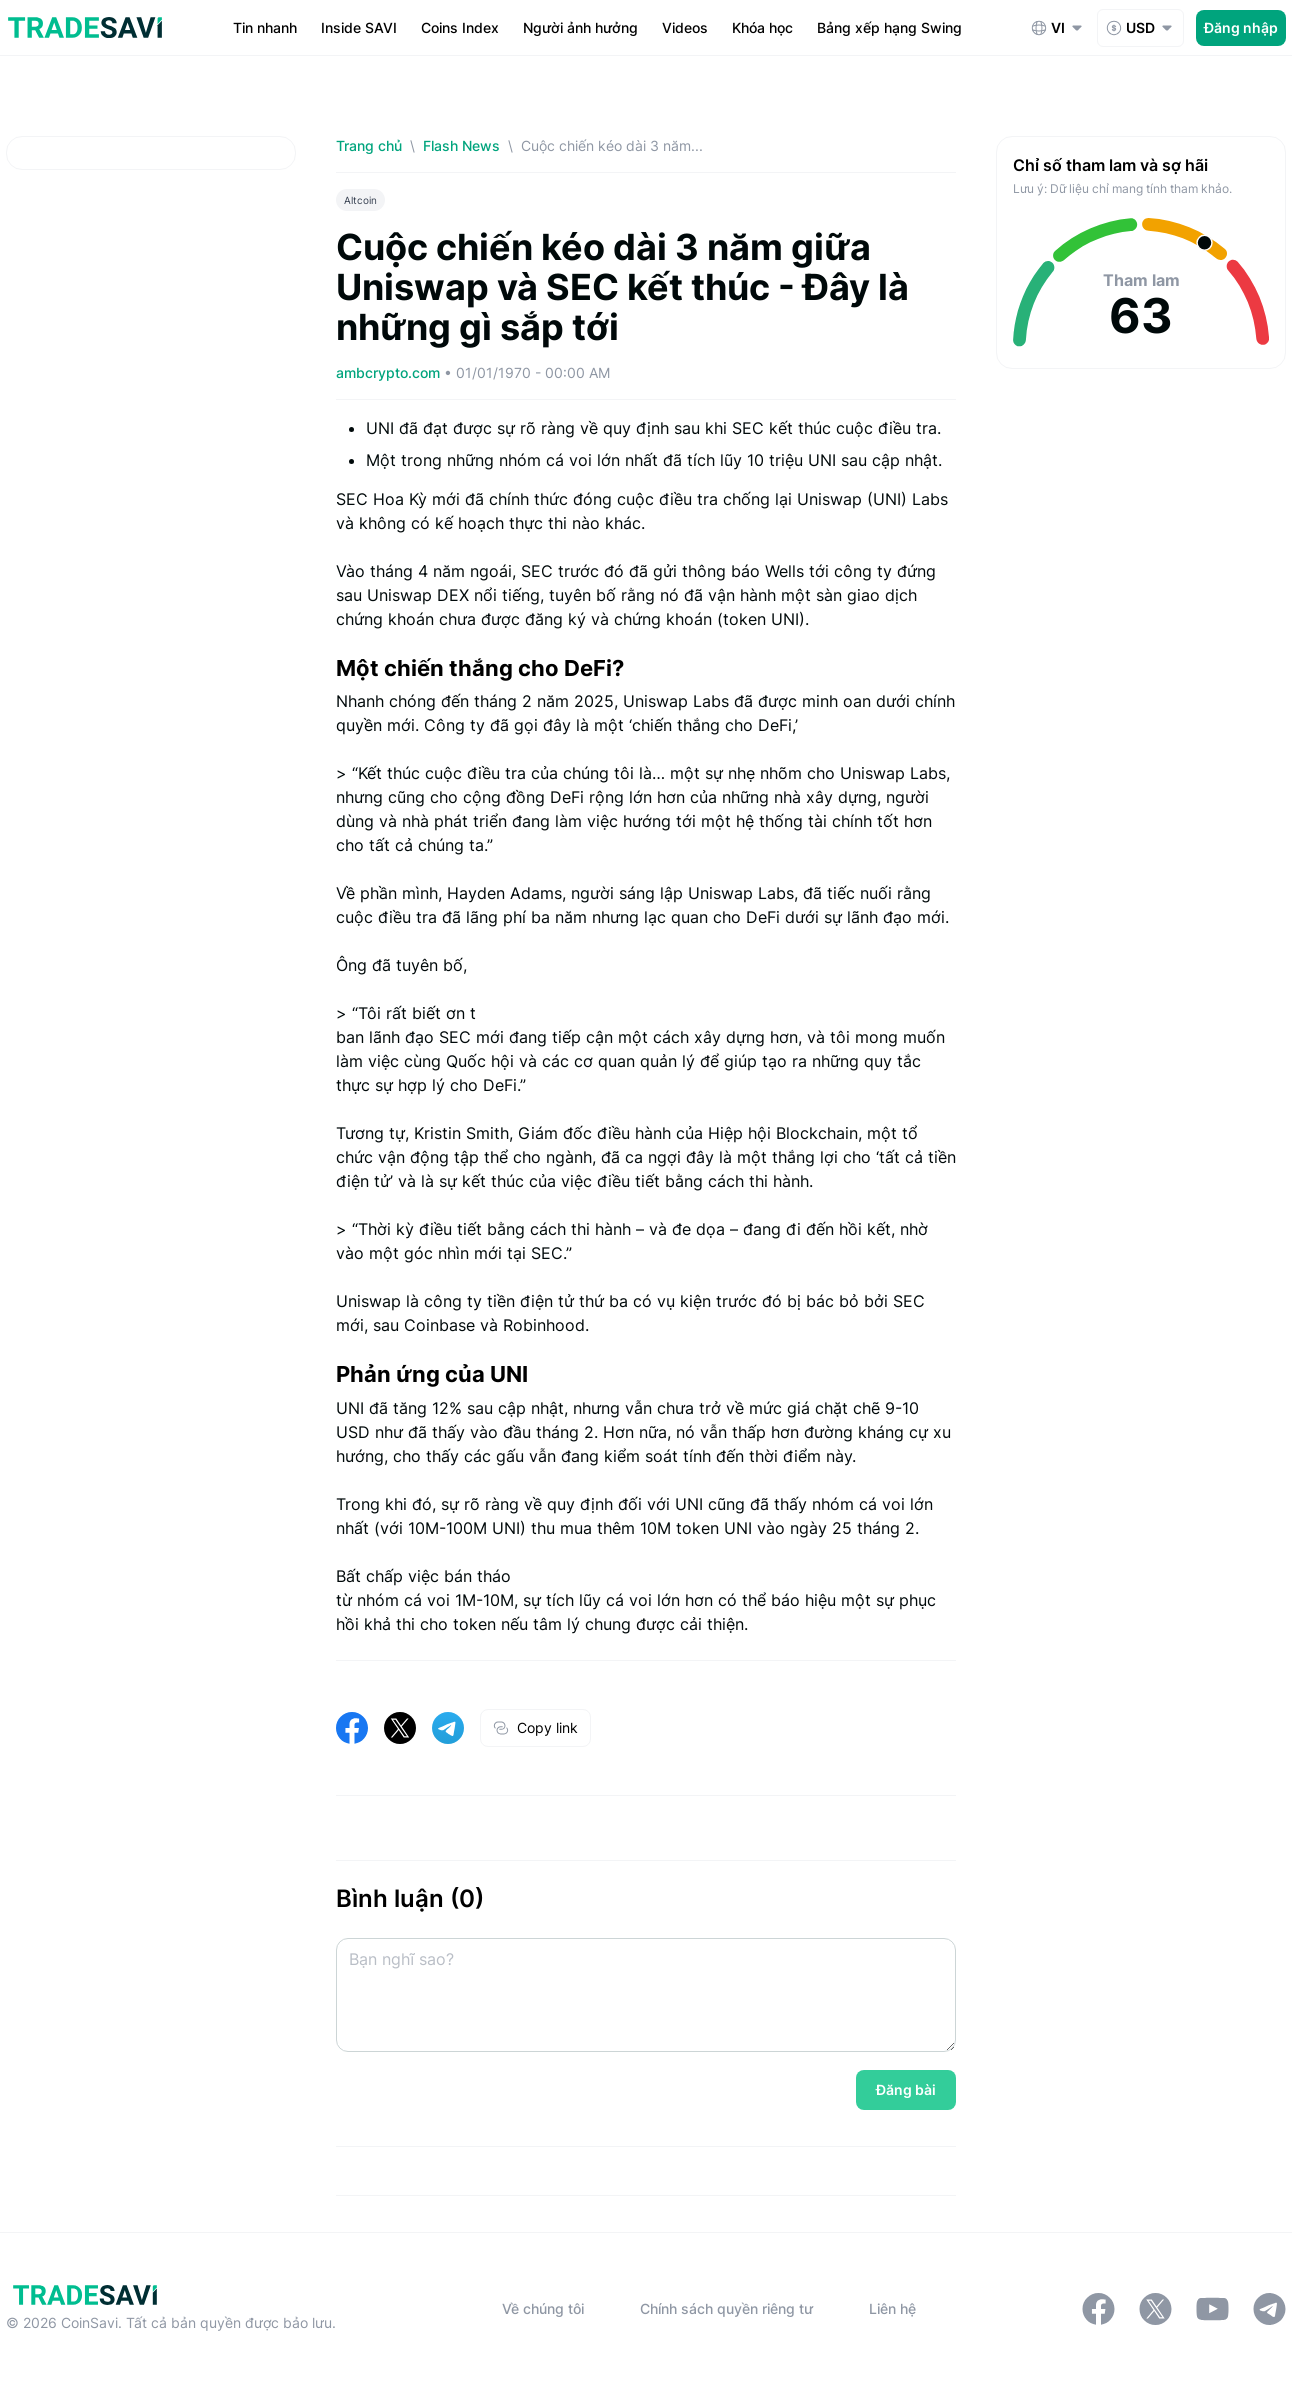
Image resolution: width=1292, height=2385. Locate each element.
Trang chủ (369, 145)
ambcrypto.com (390, 372)
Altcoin (360, 200)
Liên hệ (892, 2308)
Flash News (461, 145)
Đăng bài (906, 2089)
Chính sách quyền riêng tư (726, 2308)
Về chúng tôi (543, 2308)
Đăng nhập (1241, 27)
